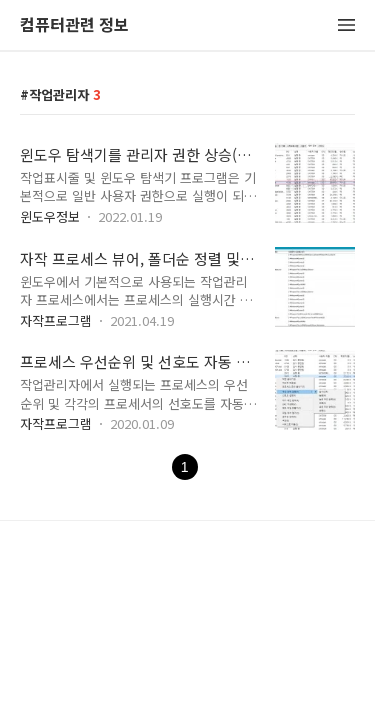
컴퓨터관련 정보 (74, 25)
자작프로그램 (56, 320)
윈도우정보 (50, 216)
